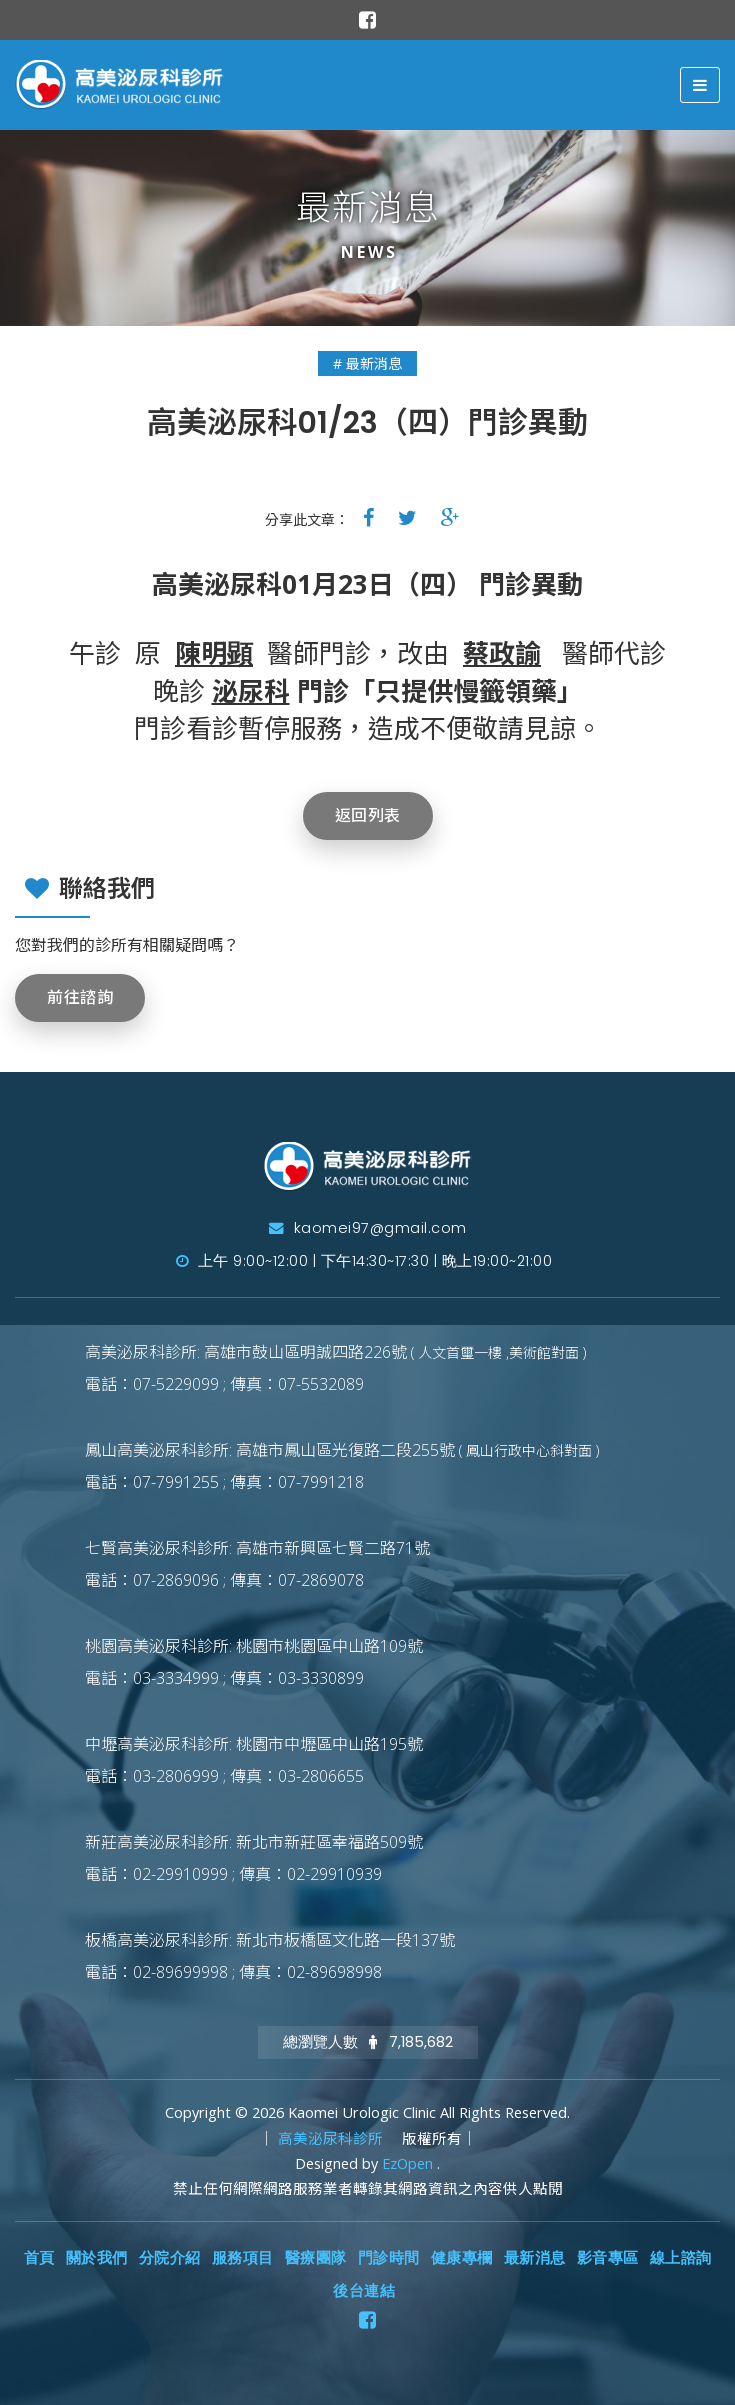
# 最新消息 (367, 363)
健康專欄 (462, 2258)
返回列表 (368, 815)
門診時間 (389, 2258)
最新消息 (535, 2258)
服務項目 (243, 2258)
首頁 (39, 2258)
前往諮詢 (80, 997)
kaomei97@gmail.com (368, 1228)
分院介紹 (170, 2258)
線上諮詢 (681, 2258)
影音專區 (608, 2258)
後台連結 (364, 2291)
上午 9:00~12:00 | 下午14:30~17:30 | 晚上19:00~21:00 (364, 1261)
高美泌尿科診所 (332, 2138)
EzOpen (409, 2163)
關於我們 (97, 2258)
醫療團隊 (316, 2258)
